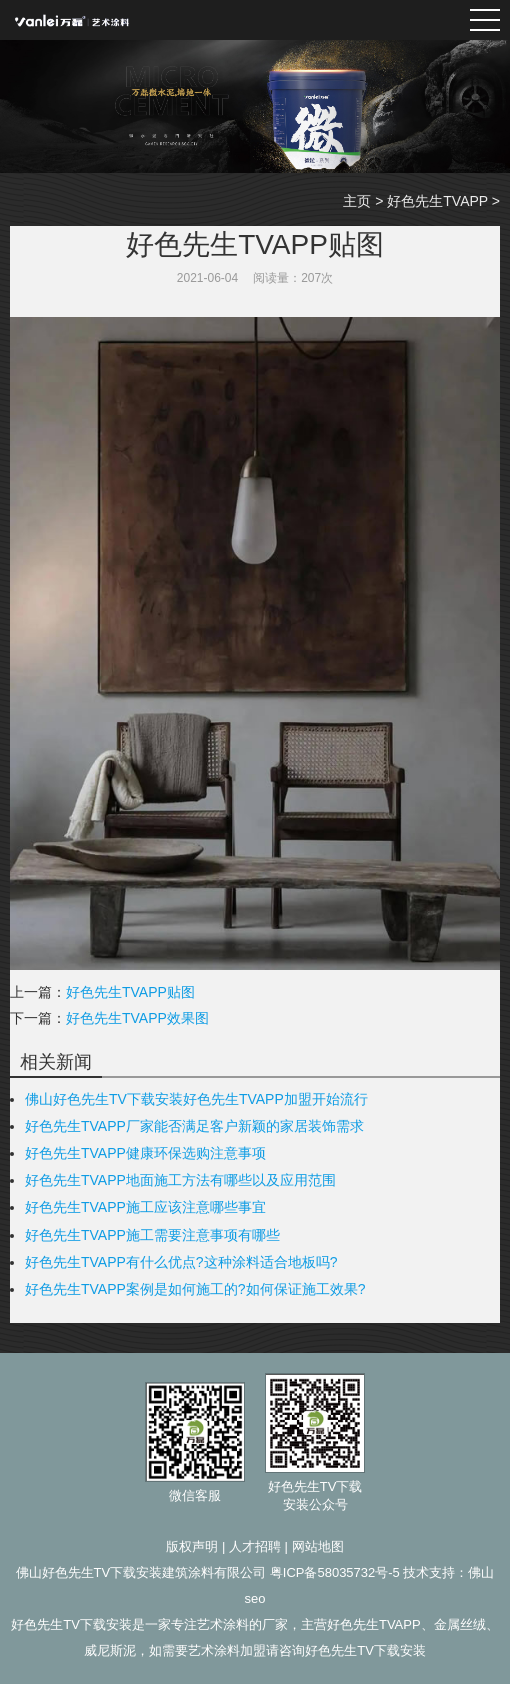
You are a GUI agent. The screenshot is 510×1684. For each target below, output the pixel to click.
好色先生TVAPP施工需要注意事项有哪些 (152, 1235)
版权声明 (192, 1546)
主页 (357, 201)
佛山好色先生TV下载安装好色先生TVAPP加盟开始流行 (196, 1099)
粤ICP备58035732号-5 (335, 1572)
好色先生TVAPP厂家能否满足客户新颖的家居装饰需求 (194, 1126)
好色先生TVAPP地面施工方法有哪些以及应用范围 (180, 1180)
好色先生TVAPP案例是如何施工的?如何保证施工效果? (195, 1289)
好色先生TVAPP (437, 201)
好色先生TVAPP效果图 (137, 1018)
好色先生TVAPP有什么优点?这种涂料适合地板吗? (181, 1262)
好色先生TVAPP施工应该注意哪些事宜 (145, 1207)
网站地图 (318, 1546)
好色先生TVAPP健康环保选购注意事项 (145, 1153)
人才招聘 (255, 1546)
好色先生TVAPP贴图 (130, 992)
